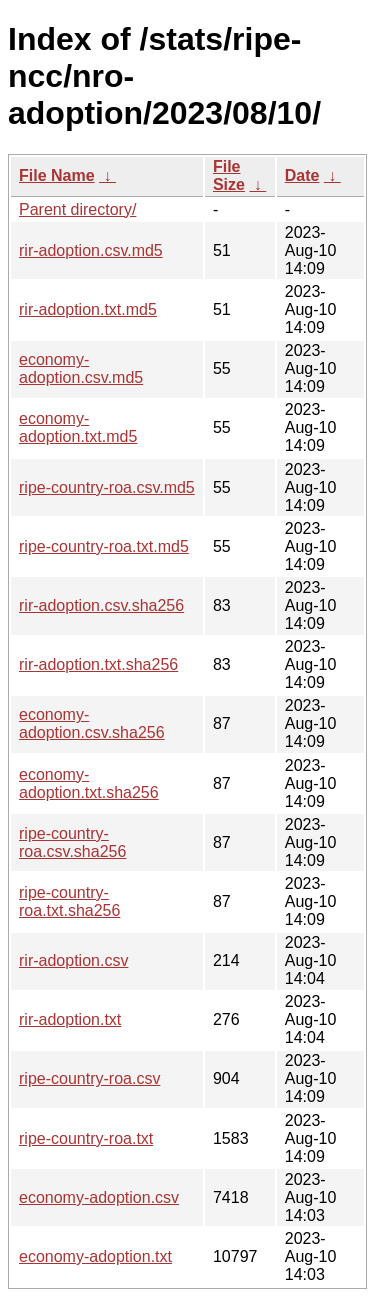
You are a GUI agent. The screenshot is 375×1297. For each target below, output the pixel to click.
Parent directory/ (77, 209)
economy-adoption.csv (99, 1197)
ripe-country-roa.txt (86, 1138)
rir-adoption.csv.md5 (91, 250)
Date (302, 175)
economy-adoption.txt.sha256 (89, 783)
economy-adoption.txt (95, 1256)
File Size (229, 175)
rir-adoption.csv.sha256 (101, 605)
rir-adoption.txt (70, 1019)
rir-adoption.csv (73, 960)
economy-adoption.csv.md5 (81, 368)
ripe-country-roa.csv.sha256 (72, 842)
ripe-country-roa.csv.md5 (107, 487)
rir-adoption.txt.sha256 (98, 664)
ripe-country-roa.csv (89, 1078)
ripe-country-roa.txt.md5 (104, 546)
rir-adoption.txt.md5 (88, 309)
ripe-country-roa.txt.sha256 (69, 901)
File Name (57, 175)
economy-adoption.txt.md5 (78, 427)
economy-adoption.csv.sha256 (92, 723)
